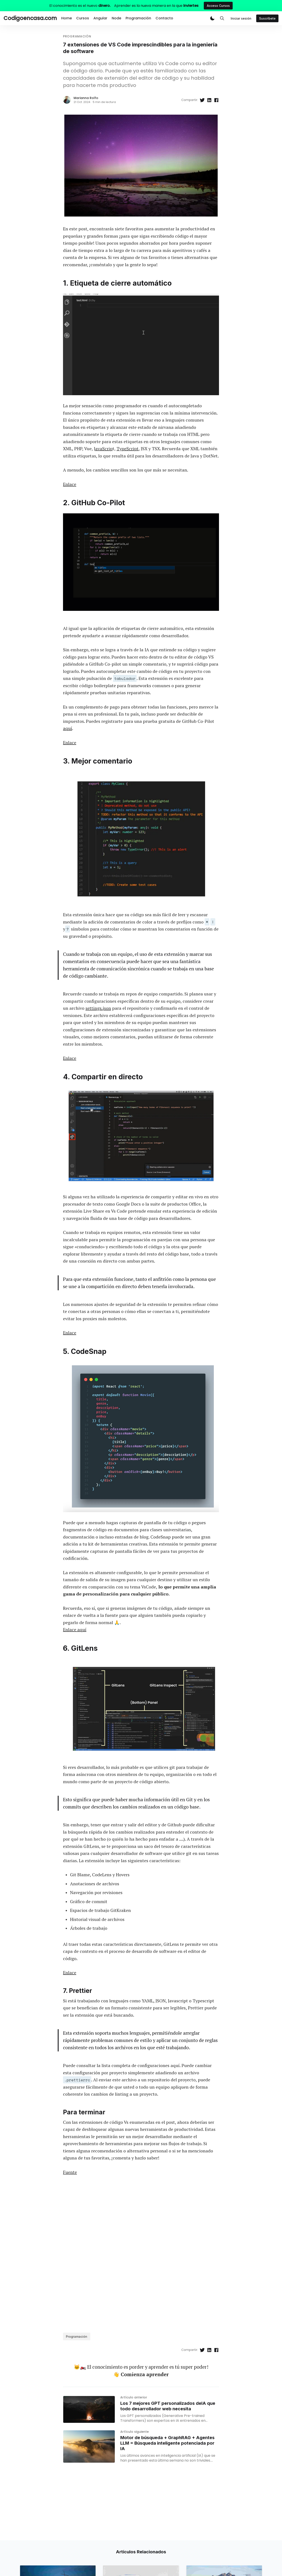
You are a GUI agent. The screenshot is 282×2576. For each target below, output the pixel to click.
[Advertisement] (132, 2509)
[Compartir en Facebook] (216, 100)
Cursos (82, 18)
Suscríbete (267, 18)
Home (66, 18)
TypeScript (128, 449)
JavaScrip (103, 449)
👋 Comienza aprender (141, 2374)
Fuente (70, 2172)
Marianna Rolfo (86, 98)
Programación (138, 18)
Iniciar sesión (241, 18)
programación (77, 36)
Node (116, 18)
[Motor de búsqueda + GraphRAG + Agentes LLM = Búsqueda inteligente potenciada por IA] (89, 2446)
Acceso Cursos (218, 5)
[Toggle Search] (222, 18)
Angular (100, 18)
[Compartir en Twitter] (202, 100)
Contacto (164, 18)
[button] (212, 18)
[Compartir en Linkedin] (209, 100)
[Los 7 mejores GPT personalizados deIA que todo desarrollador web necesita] (89, 2409)
